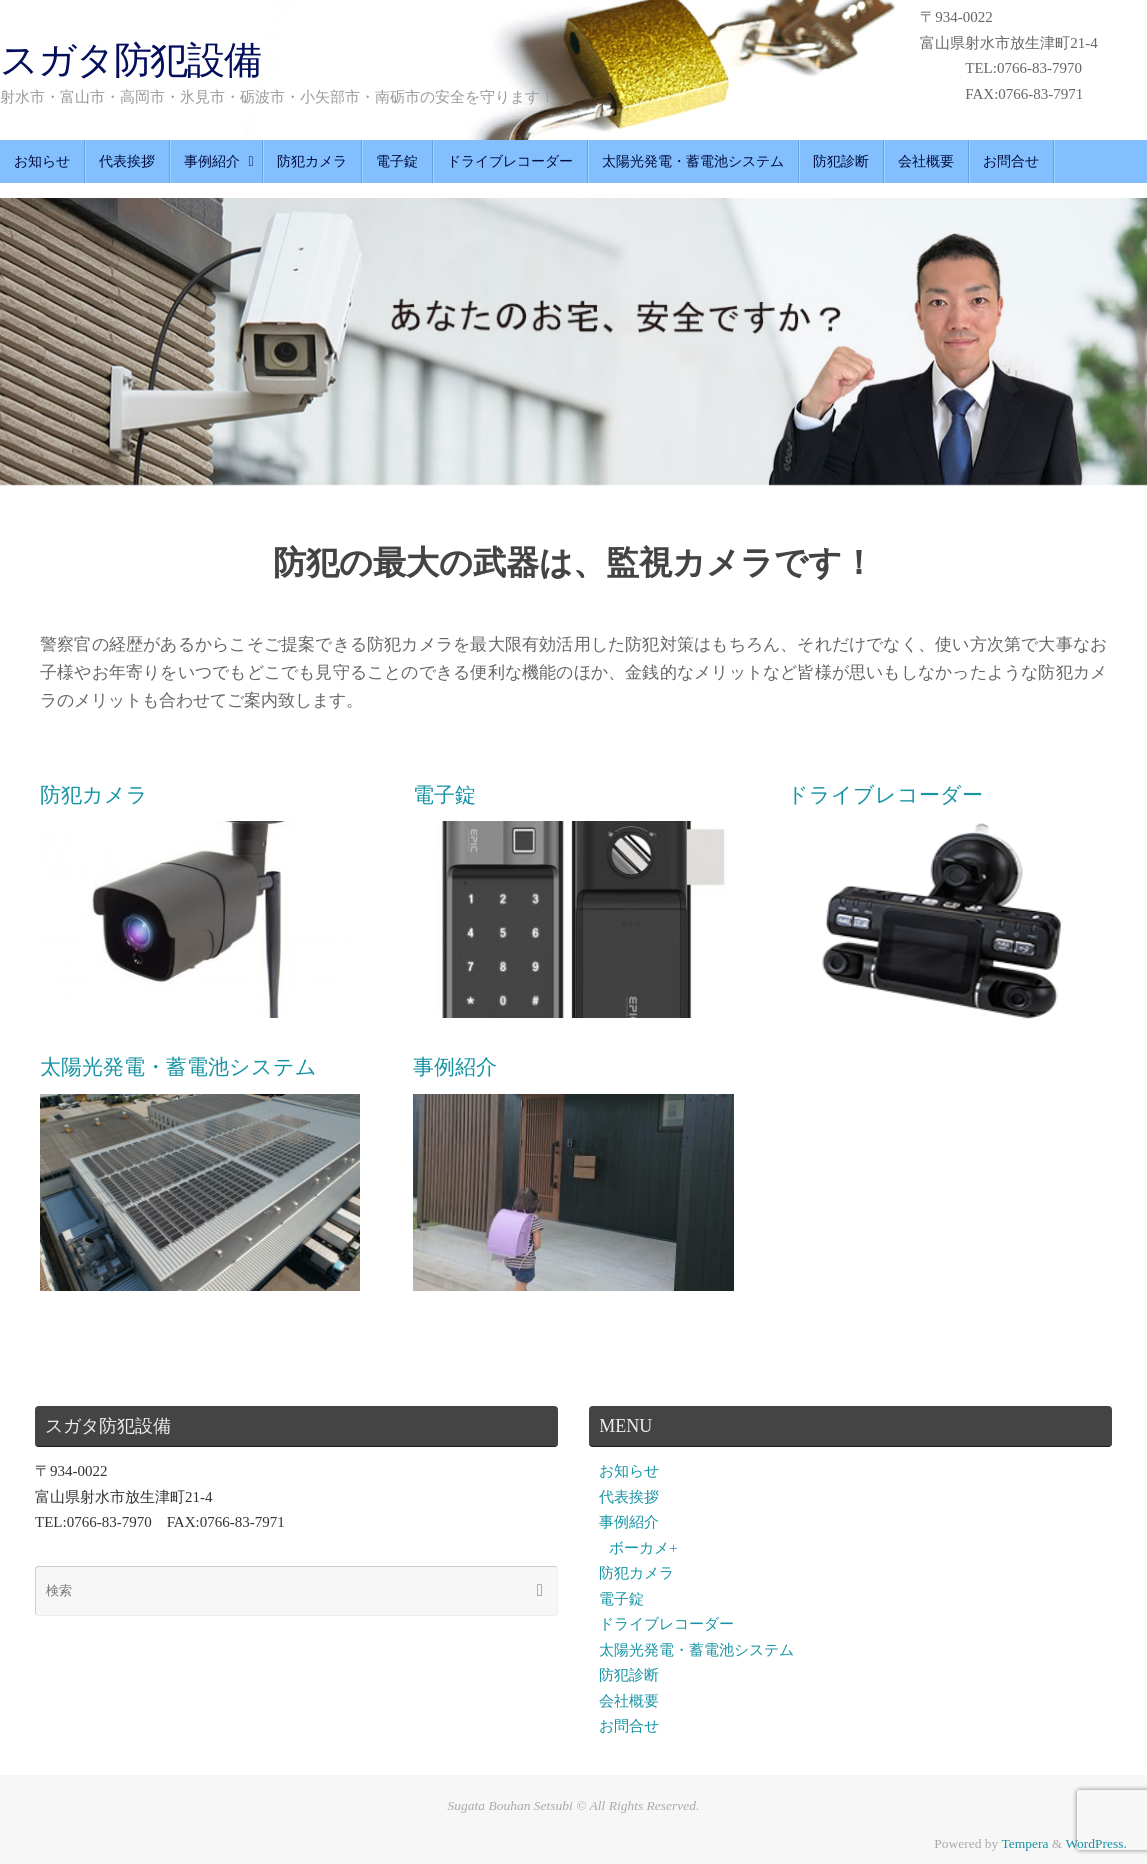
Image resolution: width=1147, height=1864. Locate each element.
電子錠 (621, 1599)
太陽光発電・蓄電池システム (696, 1650)
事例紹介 (629, 1522)
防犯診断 (629, 1675)
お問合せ (629, 1726)
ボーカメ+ (643, 1548)
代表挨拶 (629, 1497)
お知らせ (629, 1471)
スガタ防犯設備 (130, 60)
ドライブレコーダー (666, 1624)
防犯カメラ (636, 1573)
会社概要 (629, 1701)
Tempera (1024, 1843)
